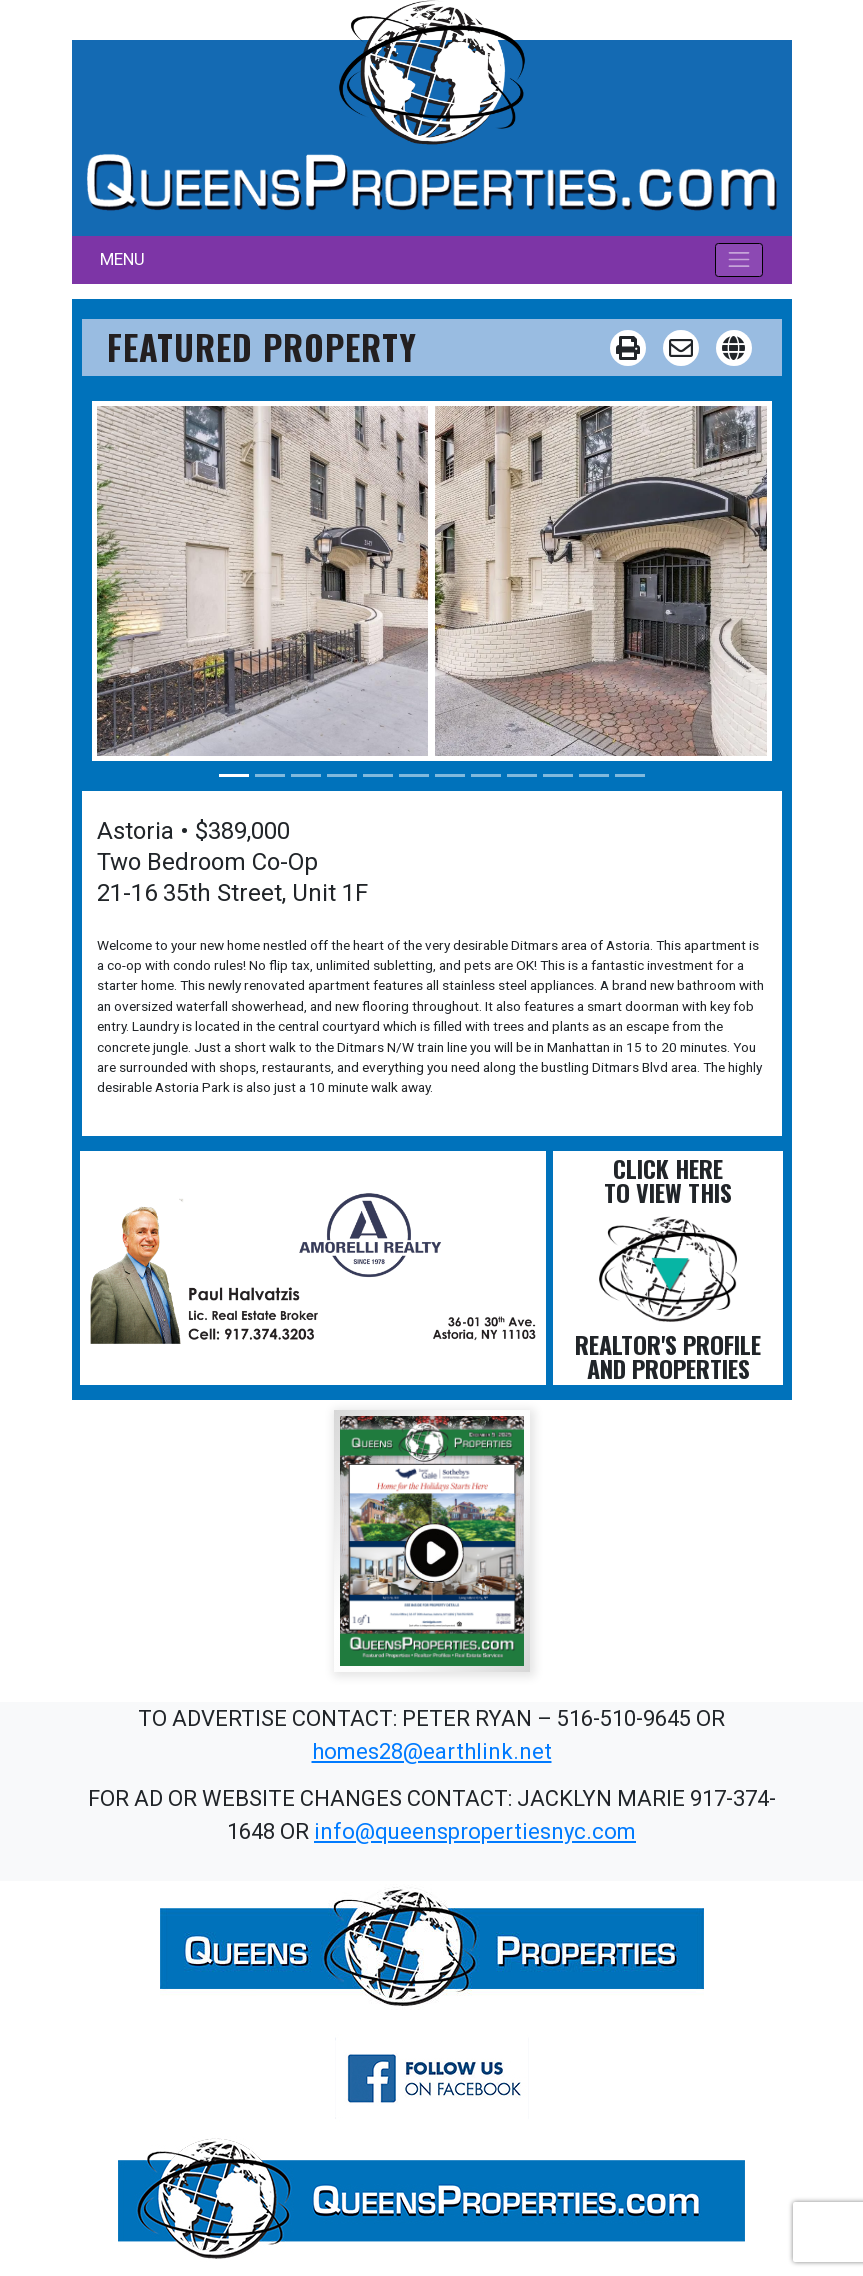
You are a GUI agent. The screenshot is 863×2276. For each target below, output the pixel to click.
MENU (122, 259)
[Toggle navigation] (739, 260)
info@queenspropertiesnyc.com (475, 1831)
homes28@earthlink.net (432, 1751)
